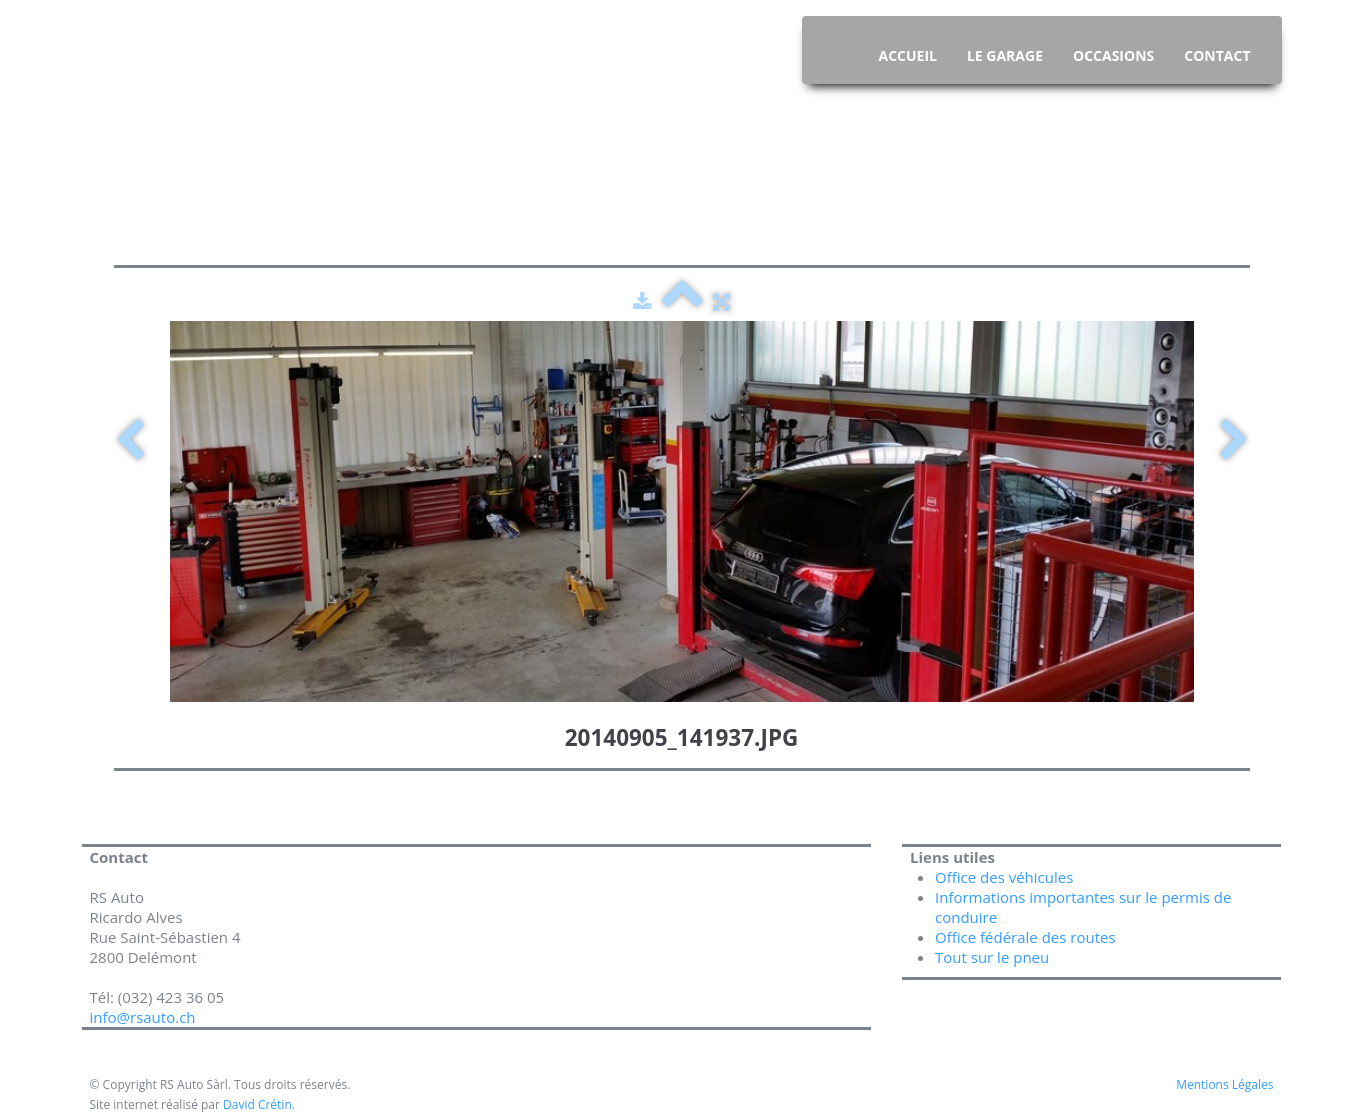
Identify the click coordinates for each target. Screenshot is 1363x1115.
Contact (1217, 55)
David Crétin (257, 1104)
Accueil (907, 55)
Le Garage (1005, 55)
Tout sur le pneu (992, 957)
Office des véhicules (1004, 877)
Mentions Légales (1224, 1084)
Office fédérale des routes (1025, 937)
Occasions (1113, 55)
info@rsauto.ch (145, 1017)
